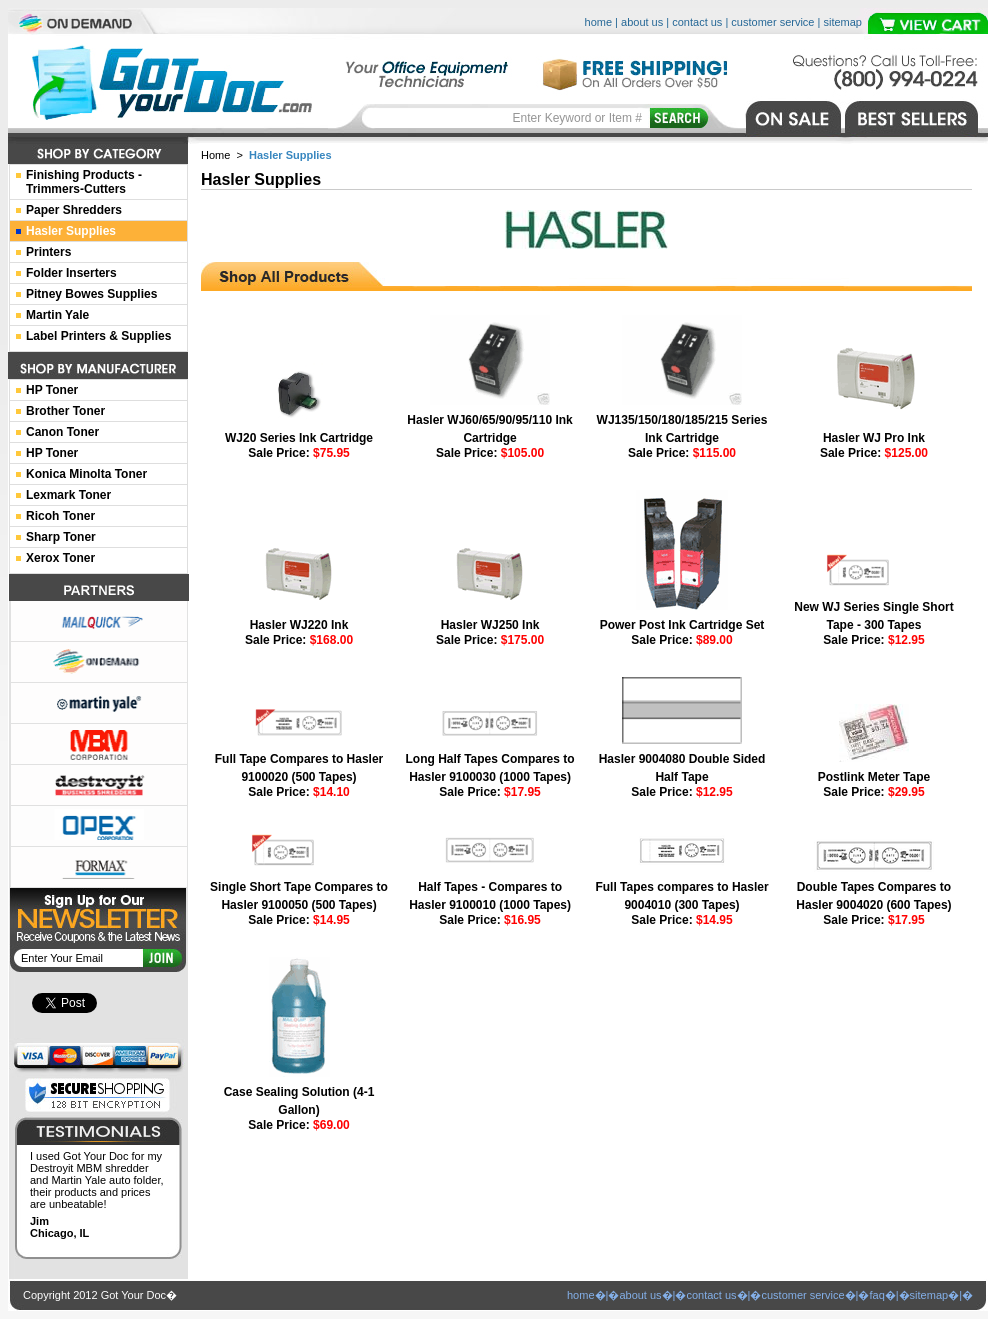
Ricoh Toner (60, 516)
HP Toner (52, 390)
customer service (772, 22)
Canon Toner (62, 432)
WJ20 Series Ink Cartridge (299, 438)
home (599, 22)
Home (215, 155)
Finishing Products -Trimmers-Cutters (84, 182)
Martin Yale (57, 315)
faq (876, 1295)
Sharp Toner (61, 537)
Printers (48, 252)
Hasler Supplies (71, 231)
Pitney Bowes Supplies (91, 294)
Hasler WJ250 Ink (490, 625)
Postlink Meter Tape (874, 777)
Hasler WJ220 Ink (299, 625)
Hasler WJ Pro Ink (874, 438)
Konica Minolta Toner (86, 474)
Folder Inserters (71, 273)
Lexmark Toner (68, 495)
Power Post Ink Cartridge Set (682, 625)
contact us (697, 22)
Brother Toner (65, 411)
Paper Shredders (74, 210)
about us (642, 22)
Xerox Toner (60, 558)
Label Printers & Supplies (98, 336)
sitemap (842, 22)
